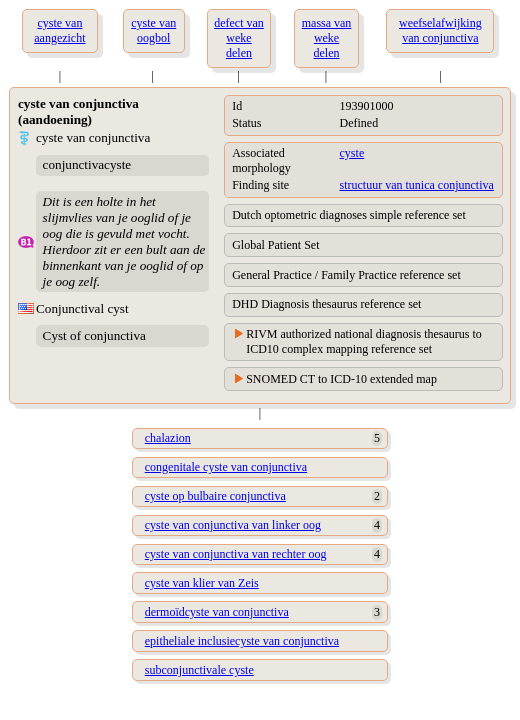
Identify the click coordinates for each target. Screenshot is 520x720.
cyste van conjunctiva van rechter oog (236, 554)
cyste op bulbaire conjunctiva (215, 496)
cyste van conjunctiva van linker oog (233, 525)
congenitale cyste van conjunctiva (226, 467)
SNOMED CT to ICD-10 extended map (341, 379)
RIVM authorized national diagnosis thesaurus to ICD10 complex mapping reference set (364, 341)
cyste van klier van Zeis (202, 583)
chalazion (168, 438)
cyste (352, 153)
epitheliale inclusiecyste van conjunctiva (242, 641)
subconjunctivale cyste (199, 670)
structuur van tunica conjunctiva (417, 185)
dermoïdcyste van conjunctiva (217, 612)
